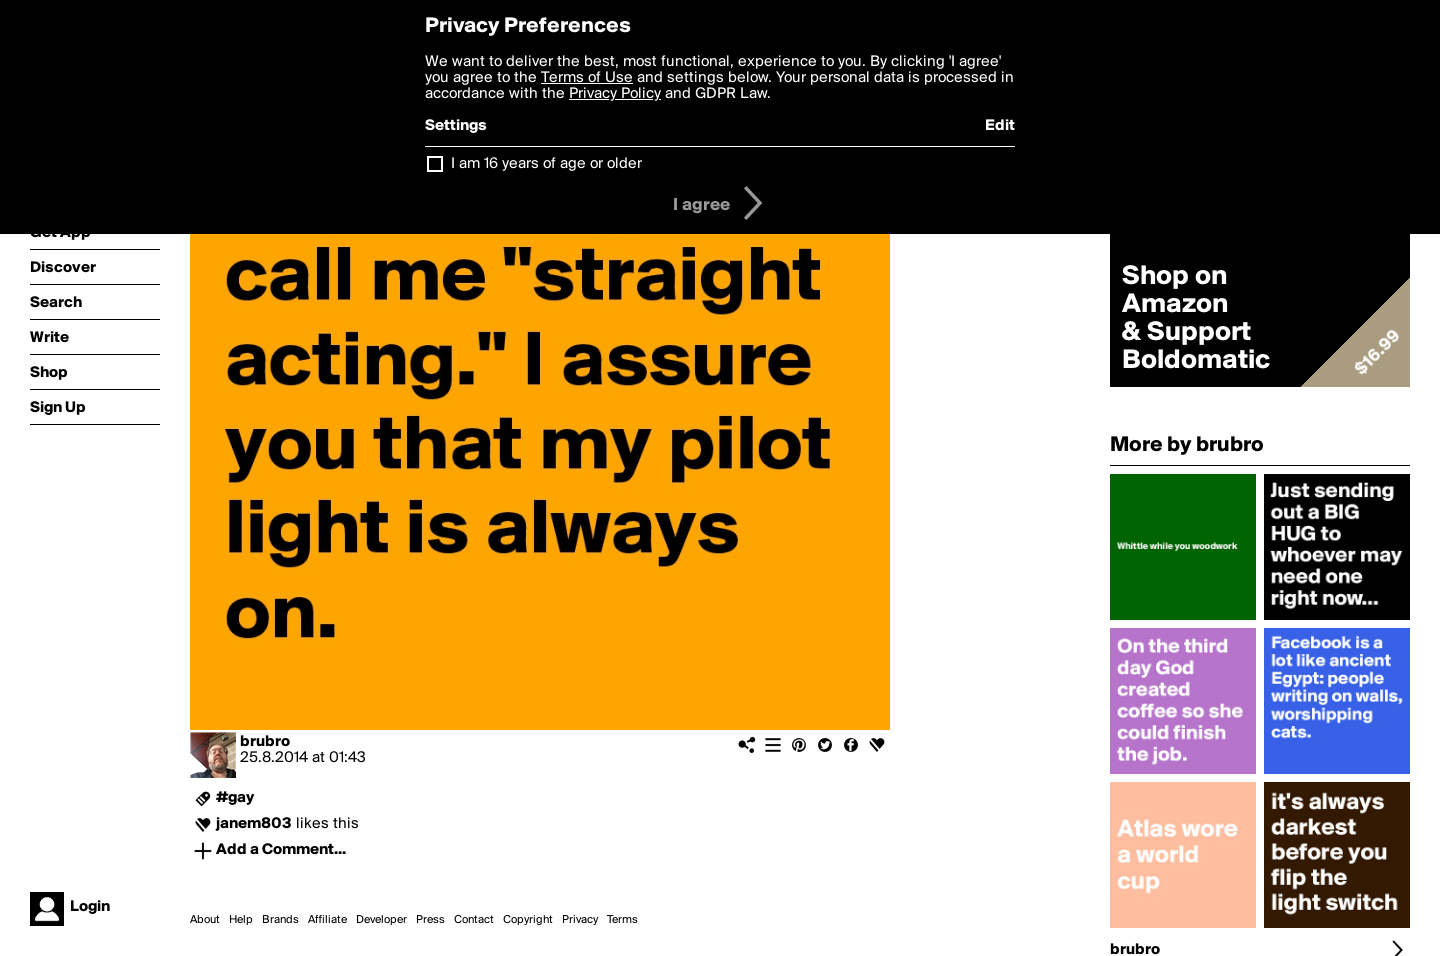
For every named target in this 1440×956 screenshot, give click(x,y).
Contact (474, 920)
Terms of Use (587, 78)
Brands (280, 920)
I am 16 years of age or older (546, 164)
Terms (622, 920)
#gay (235, 798)
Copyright (528, 920)
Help (241, 920)
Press (430, 920)
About (205, 920)
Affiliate (327, 920)
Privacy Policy (615, 94)
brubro (265, 742)
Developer (381, 920)
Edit (1000, 126)
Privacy (580, 920)
